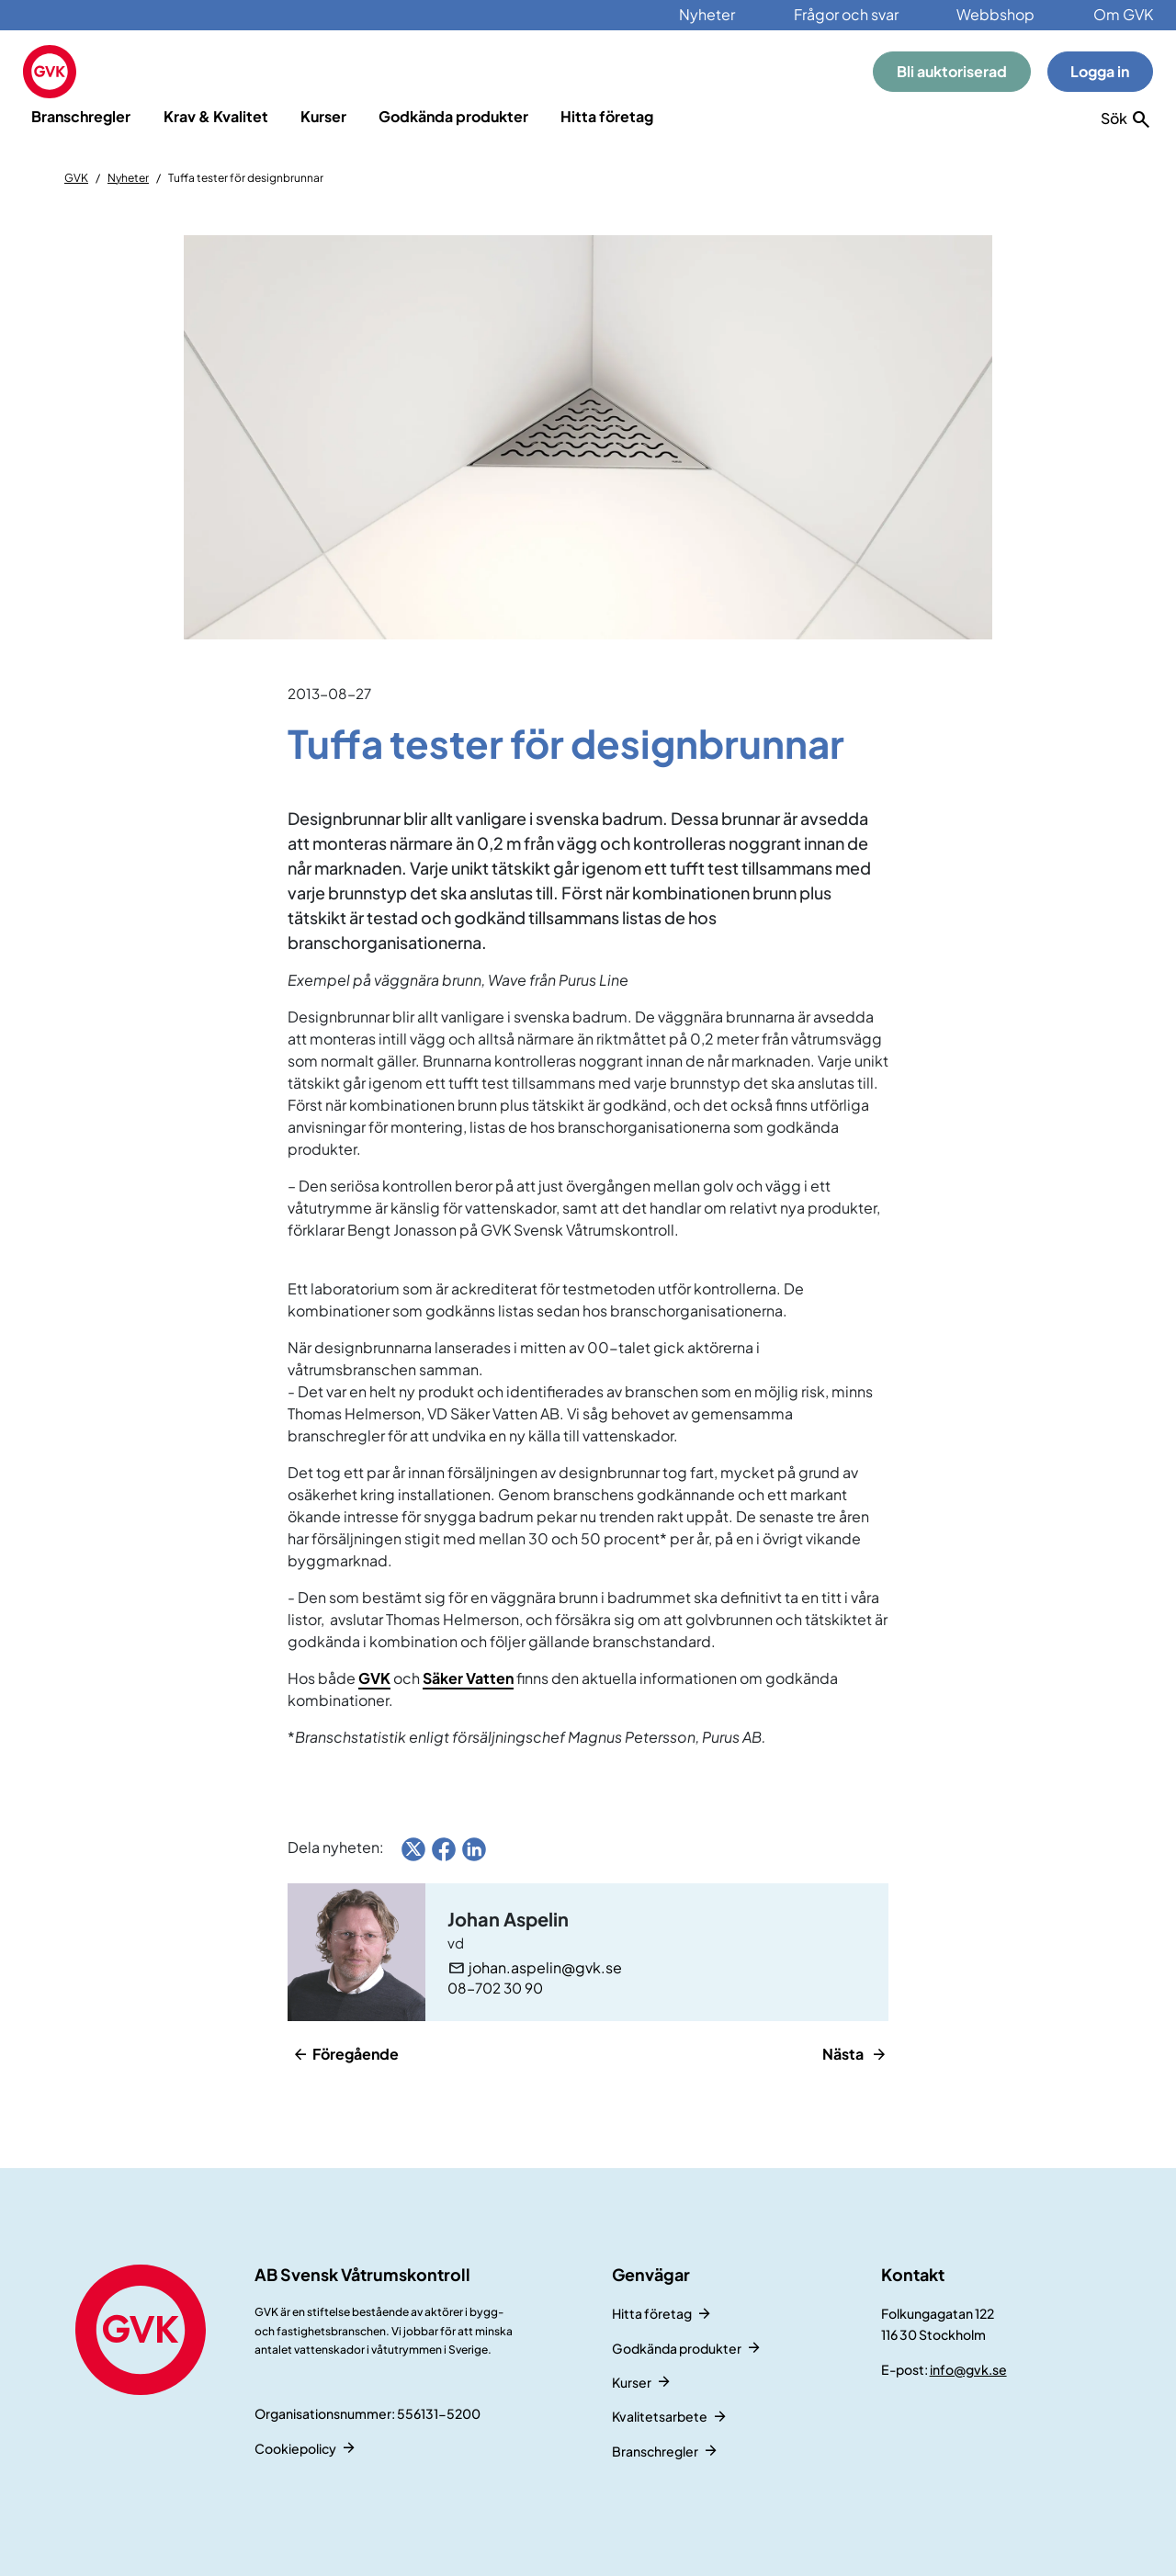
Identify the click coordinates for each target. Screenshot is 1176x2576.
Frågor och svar (846, 14)
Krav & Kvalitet (216, 116)
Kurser (323, 116)
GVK (76, 178)
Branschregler (80, 116)
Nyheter (707, 14)
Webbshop (995, 14)
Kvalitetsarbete (659, 2416)
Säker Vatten (468, 1678)
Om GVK (1123, 14)
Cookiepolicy (295, 2448)
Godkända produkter (453, 116)
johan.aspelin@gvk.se (545, 1968)
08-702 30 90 (495, 1987)
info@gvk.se (968, 2369)
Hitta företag (606, 116)
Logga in (1099, 71)
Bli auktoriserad (952, 71)
